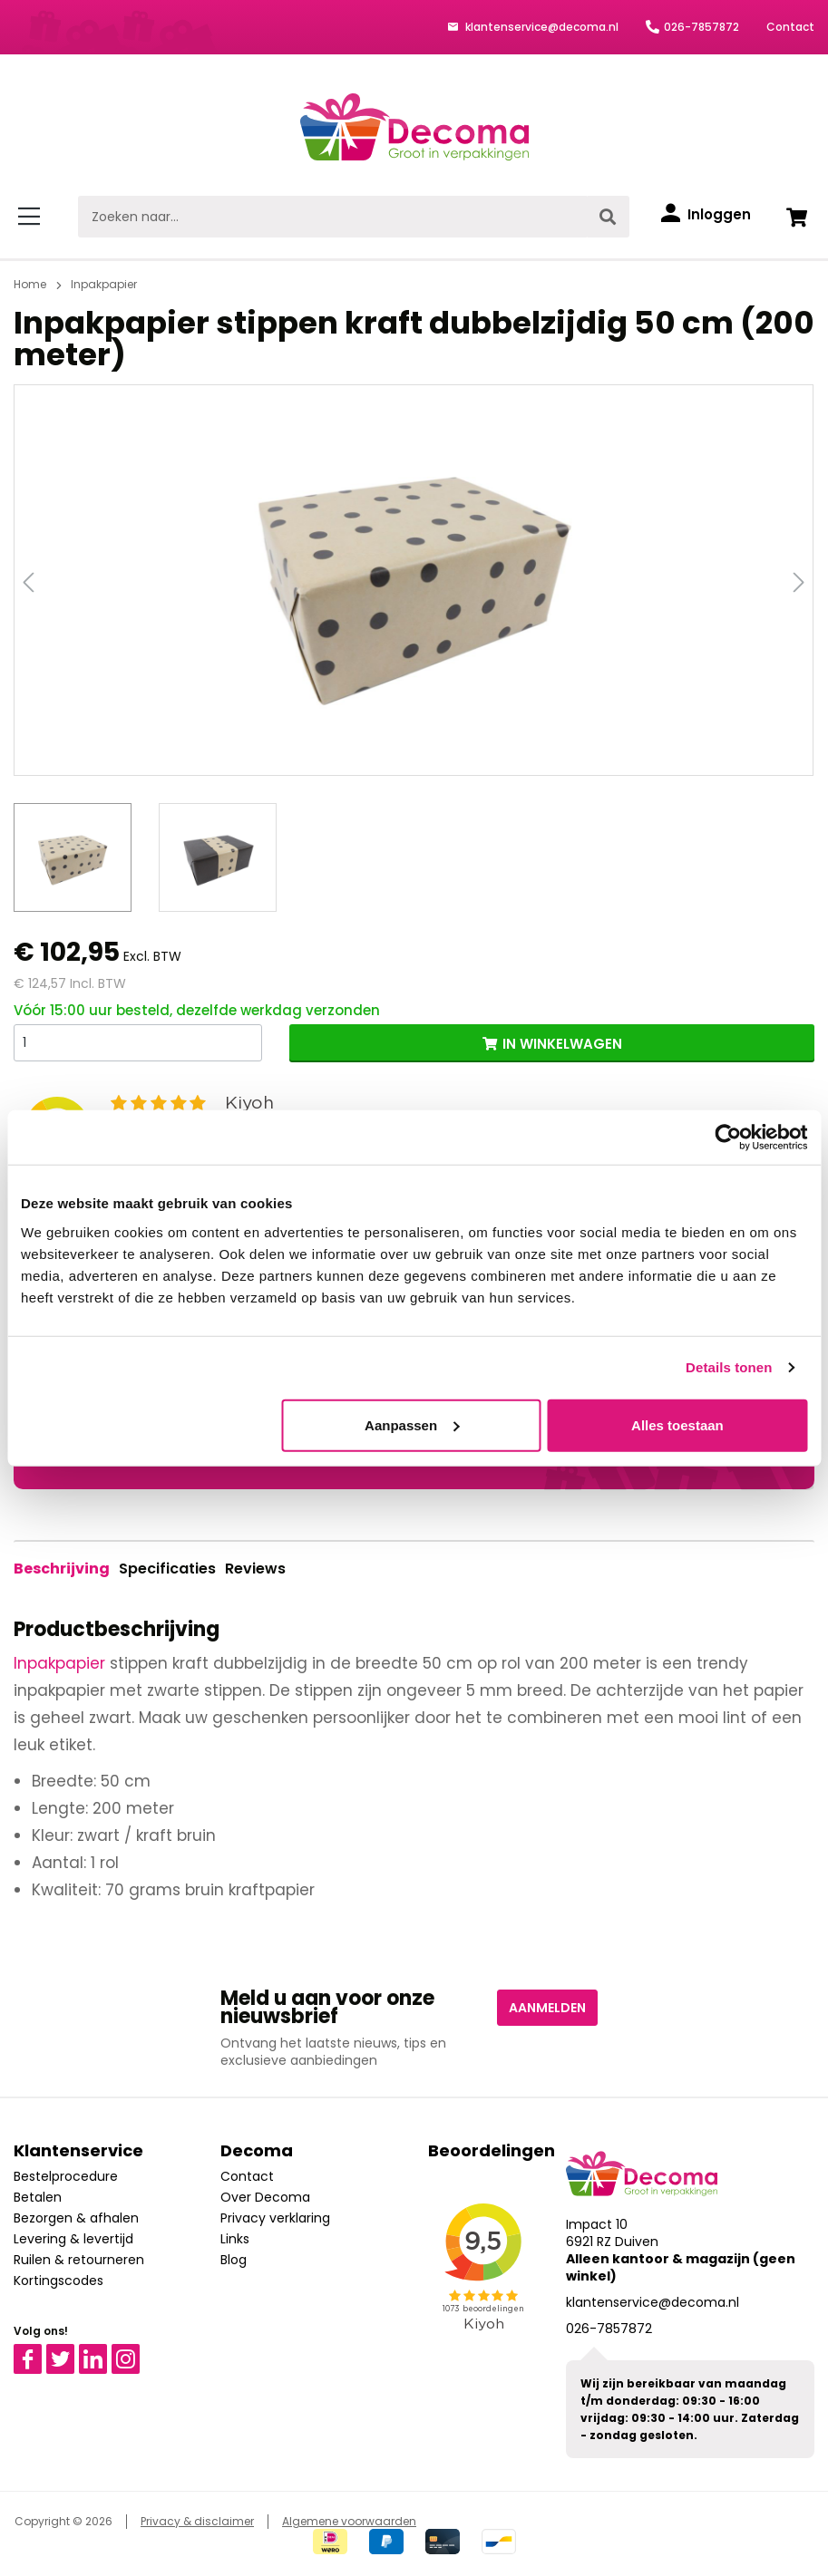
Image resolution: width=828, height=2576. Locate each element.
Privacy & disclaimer (197, 2521)
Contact (790, 26)
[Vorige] (28, 580)
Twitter (68, 2352)
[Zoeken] (607, 216)
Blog (233, 2260)
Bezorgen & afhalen (76, 2218)
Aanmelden (547, 2008)
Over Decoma (265, 2197)
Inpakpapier (59, 1663)
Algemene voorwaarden (349, 2521)
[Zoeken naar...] (332, 216)
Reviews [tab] (255, 1568)
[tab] (62, 1569)
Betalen (38, 2197)
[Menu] (32, 216)
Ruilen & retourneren (79, 2260)
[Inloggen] (706, 214)
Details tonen (729, 1367)
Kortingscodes (58, 2280)
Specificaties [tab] (167, 1568)
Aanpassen (412, 1424)
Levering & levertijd (73, 2239)
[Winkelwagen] (796, 216)
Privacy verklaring (275, 2218)
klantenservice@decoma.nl (541, 26)
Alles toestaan (677, 1424)
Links (234, 2239)
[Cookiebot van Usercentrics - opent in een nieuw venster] (727, 1137)
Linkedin (104, 2352)
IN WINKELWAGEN (562, 1043)
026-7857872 (701, 26)
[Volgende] (799, 580)
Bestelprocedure (66, 2176)
